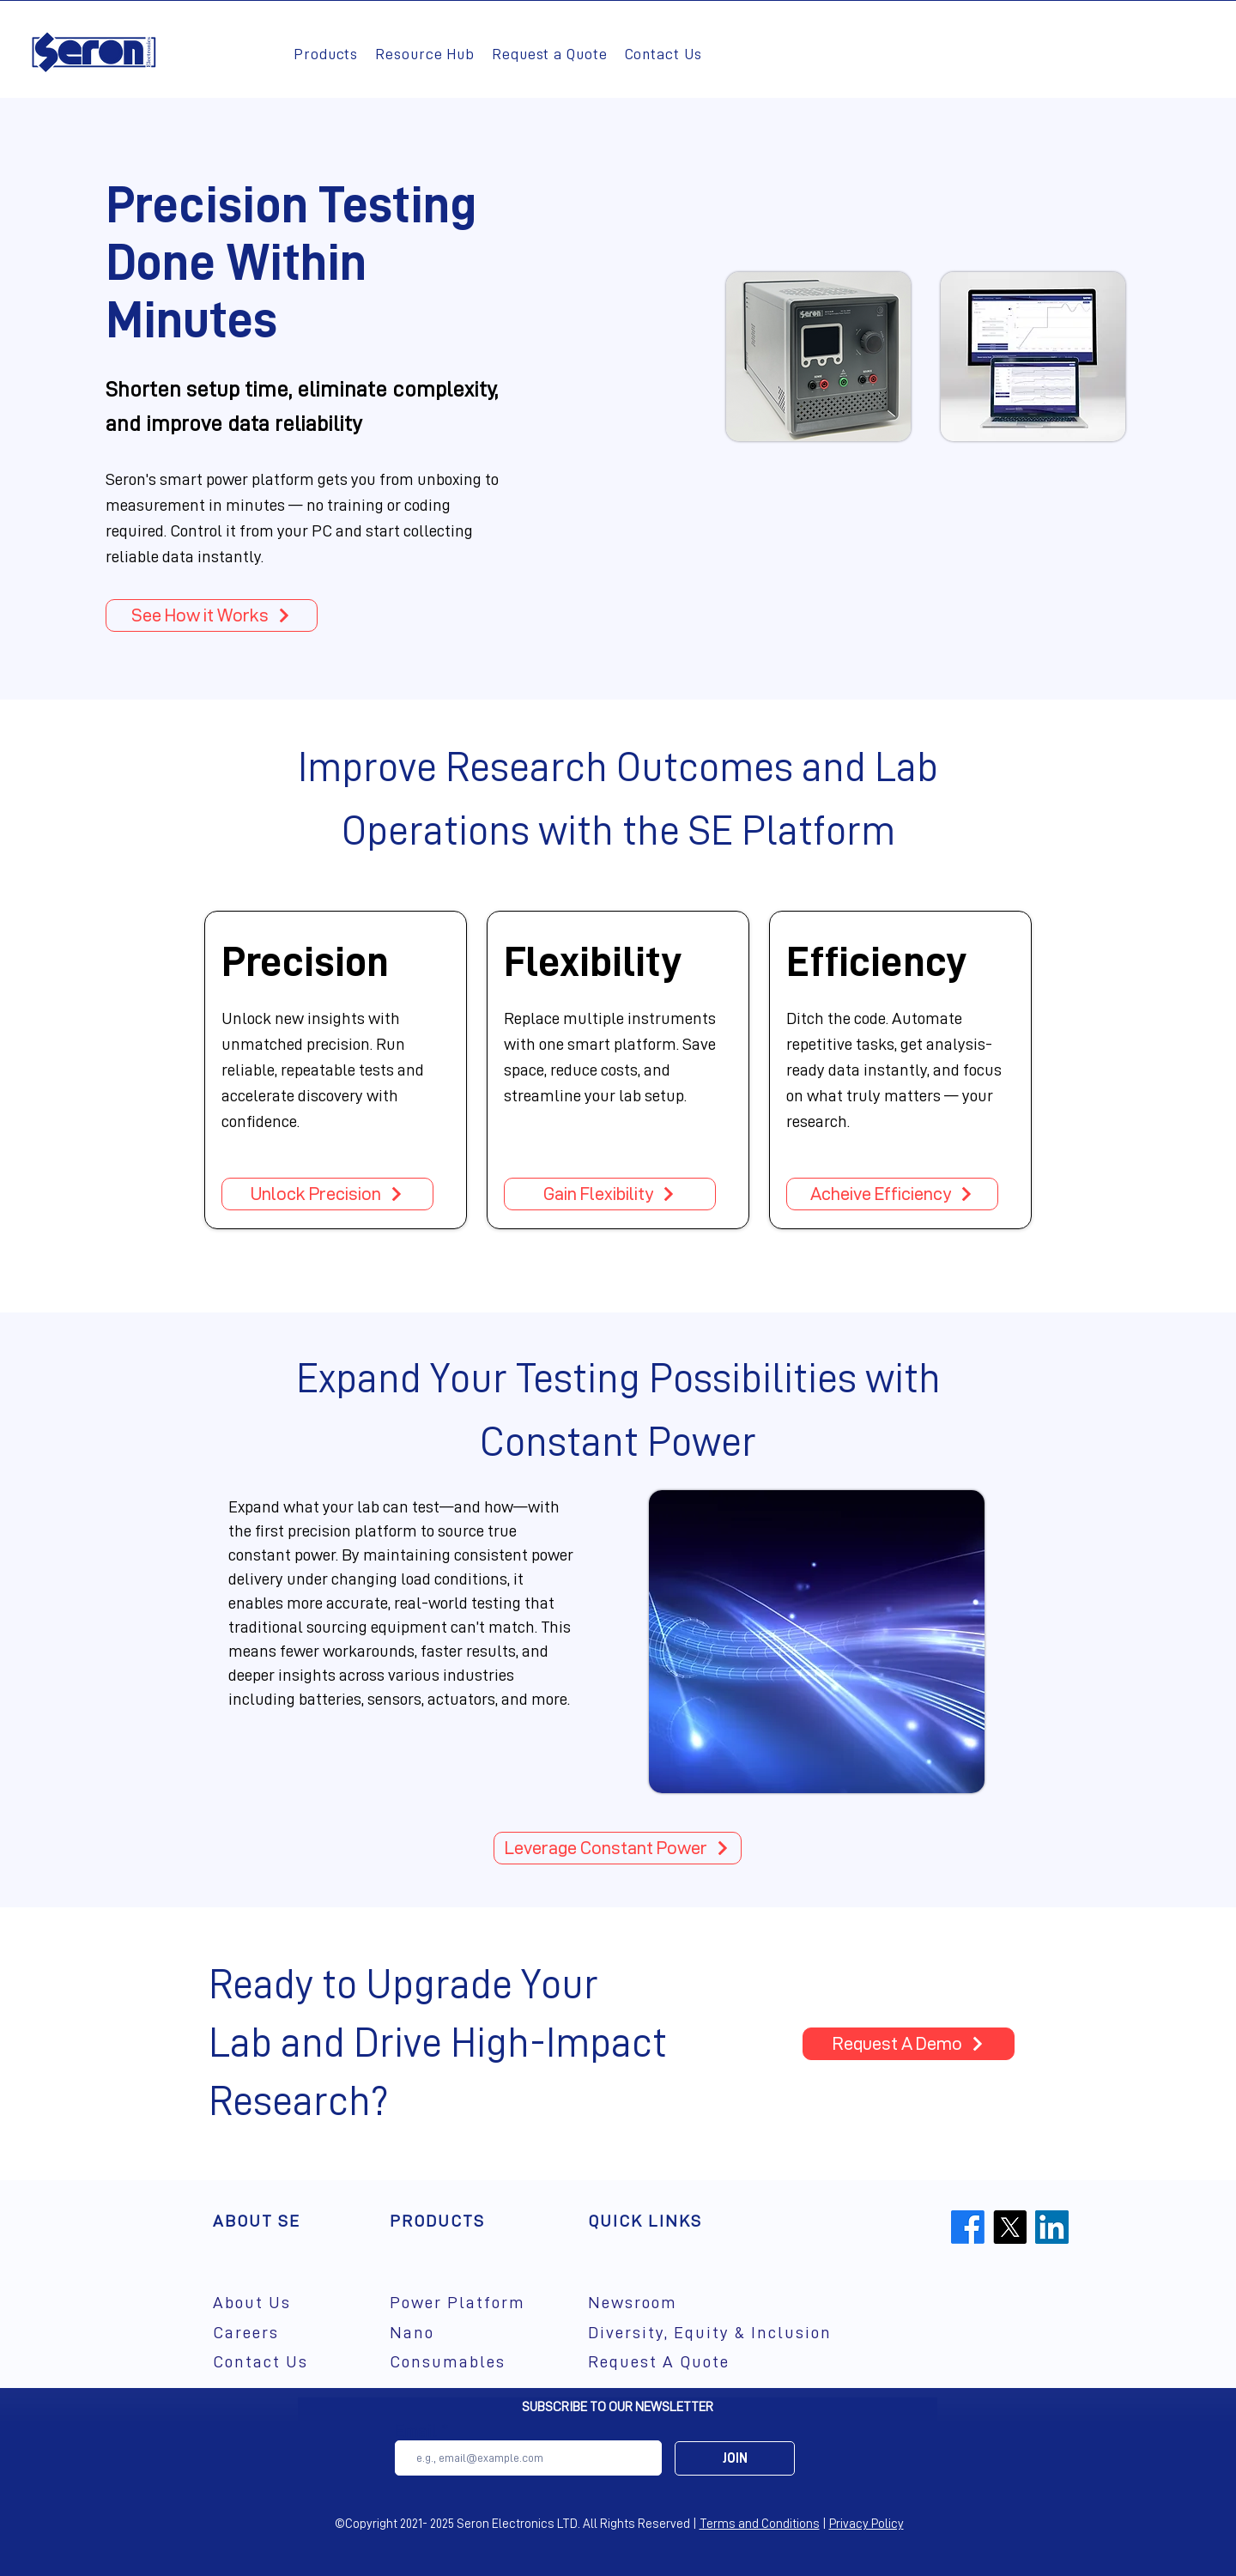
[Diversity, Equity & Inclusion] (744, 2332)
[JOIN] (735, 2458)
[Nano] (473, 2332)
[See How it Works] (212, 615)
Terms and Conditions (760, 2524)
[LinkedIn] (1052, 2227)
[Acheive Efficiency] (892, 1194)
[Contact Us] (273, 2362)
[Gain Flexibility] (610, 1194)
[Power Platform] (473, 2302)
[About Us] (273, 2302)
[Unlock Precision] (327, 1194)
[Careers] (273, 2332)
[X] (1010, 2227)
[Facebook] (968, 2227)
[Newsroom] (648, 2302)
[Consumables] (473, 2362)
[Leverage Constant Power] (618, 1848)
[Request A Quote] (695, 2362)
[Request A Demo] (909, 2043)
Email (416, 2431)
